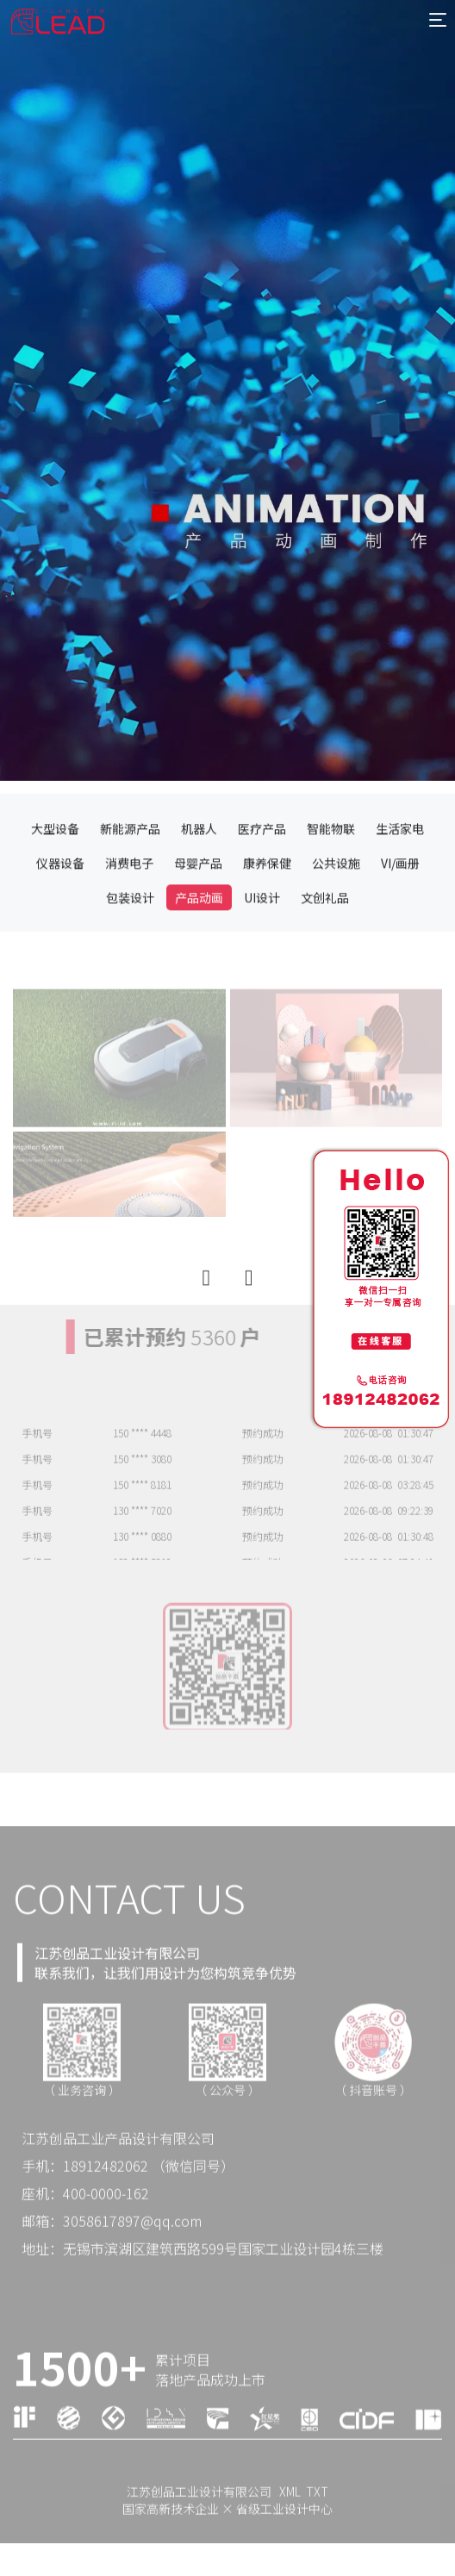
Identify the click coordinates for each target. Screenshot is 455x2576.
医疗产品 (262, 889)
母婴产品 (198, 923)
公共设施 (336, 923)
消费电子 (129, 923)
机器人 (199, 889)
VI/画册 (400, 923)
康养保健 (267, 923)
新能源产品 (130, 889)
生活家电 (400, 889)
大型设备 (55, 889)
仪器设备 (60, 923)
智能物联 (331, 889)
